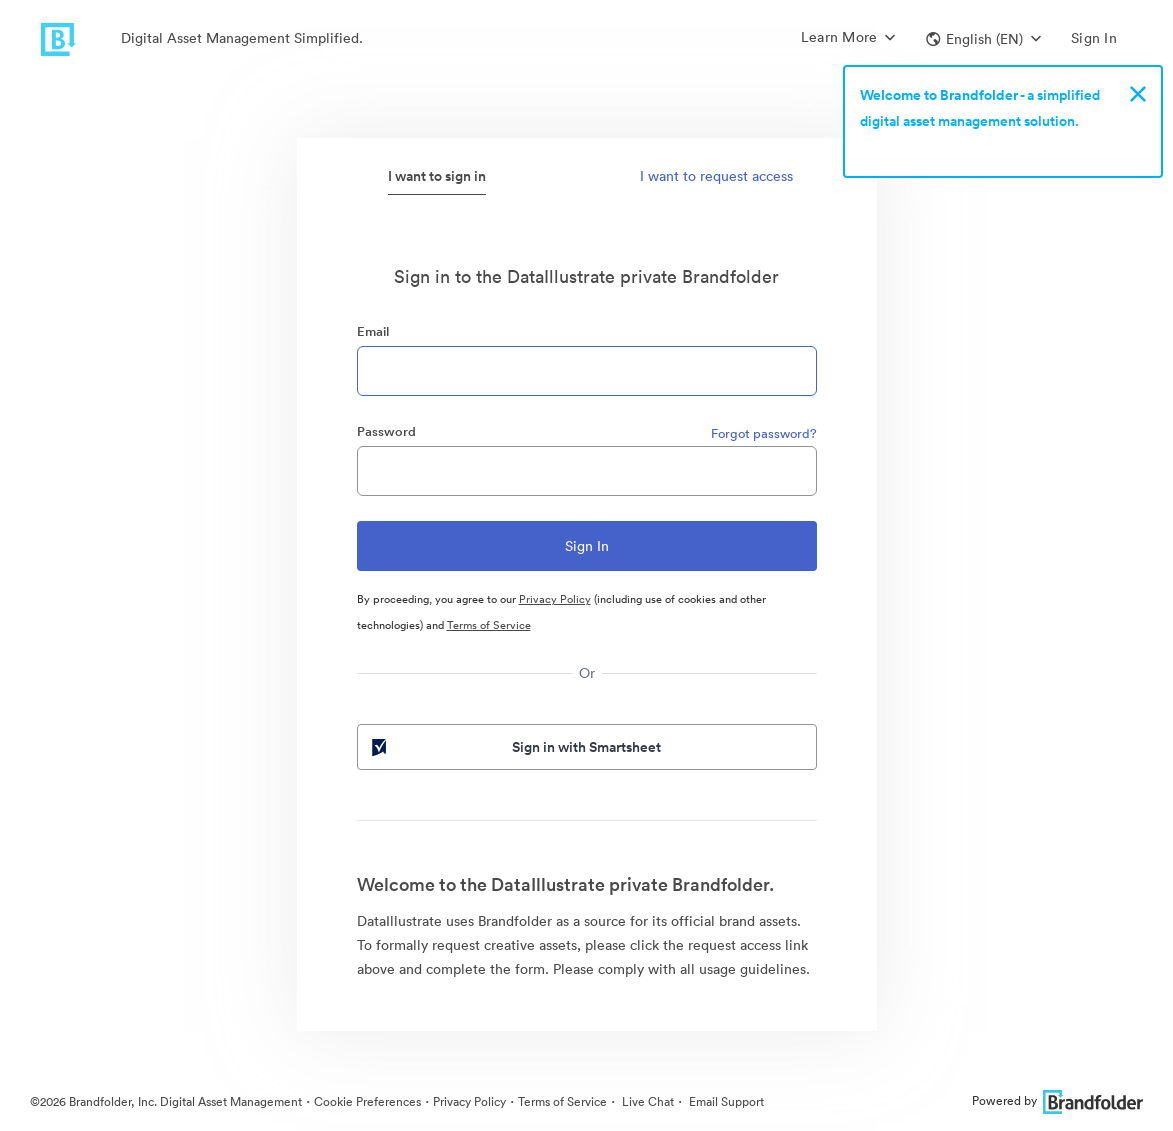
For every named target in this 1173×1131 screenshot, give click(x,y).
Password (386, 431)
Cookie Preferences (367, 1101)
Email (373, 331)
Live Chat (646, 1101)
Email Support (725, 1101)
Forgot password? (764, 433)
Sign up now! (906, 147)
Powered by (1057, 1100)
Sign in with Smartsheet (515, 747)
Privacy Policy (555, 599)
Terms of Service (489, 625)
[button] (983, 39)
